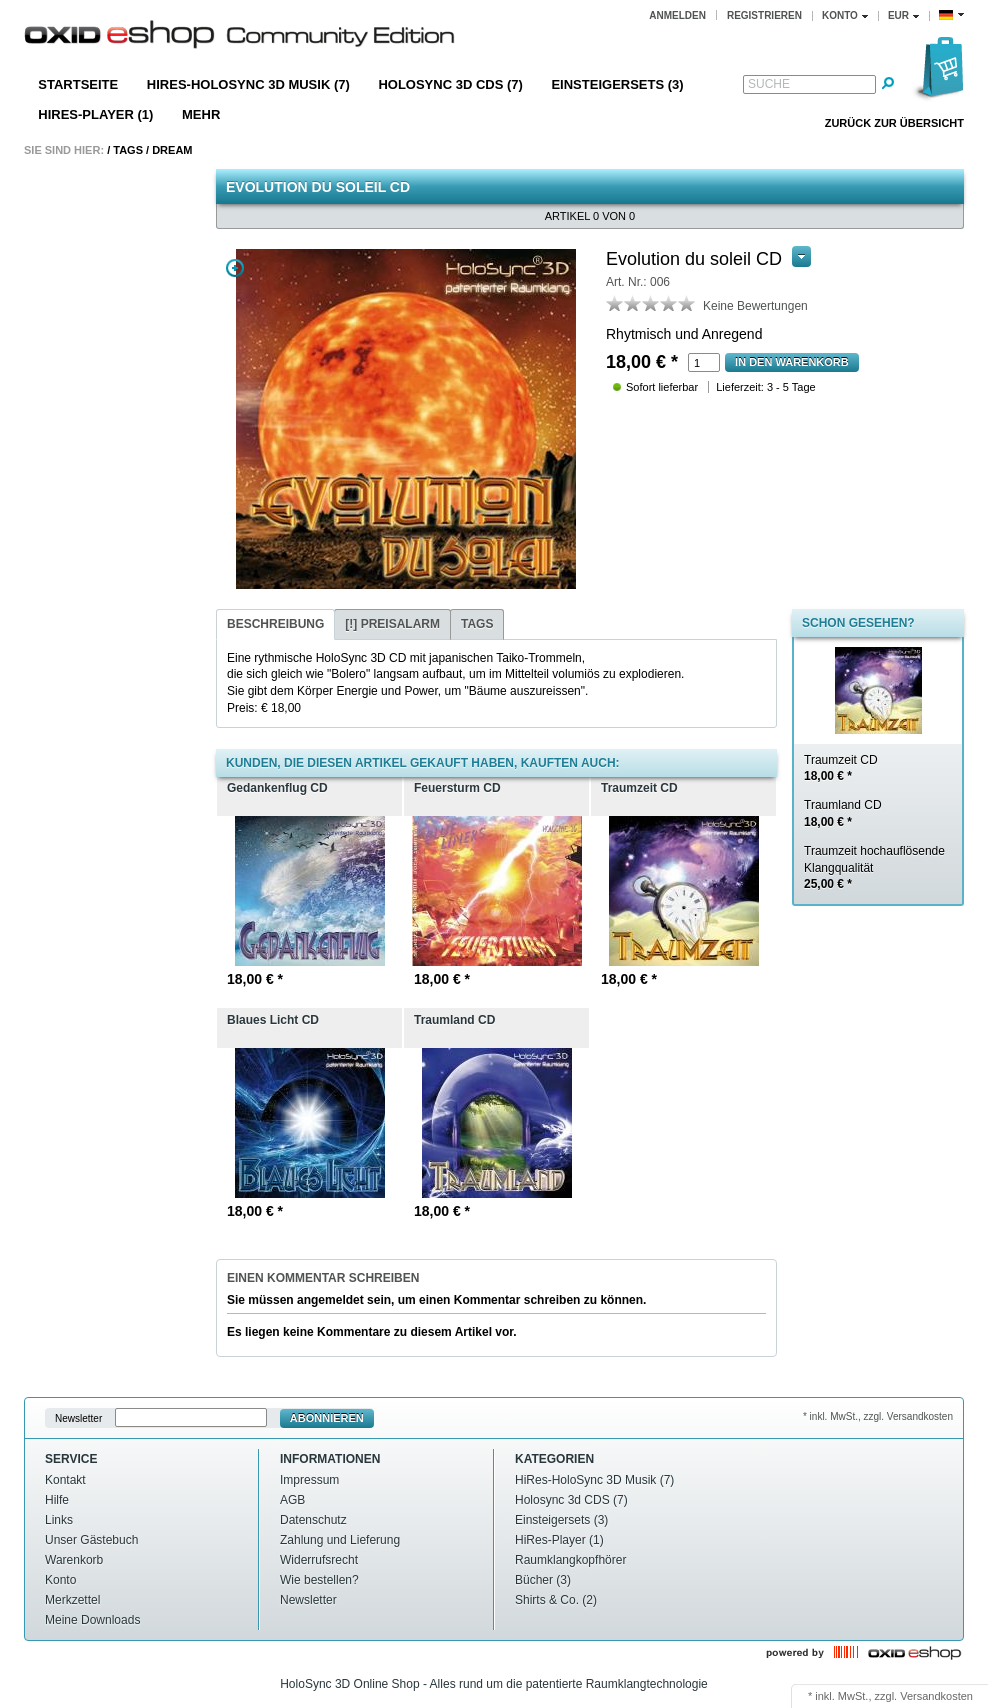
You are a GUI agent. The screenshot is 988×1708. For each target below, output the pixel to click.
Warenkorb (74, 1560)
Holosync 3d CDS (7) (450, 84)
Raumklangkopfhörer (570, 1560)
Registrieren (764, 15)
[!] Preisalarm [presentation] (392, 624)
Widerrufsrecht (319, 1560)
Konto (60, 1580)
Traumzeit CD (841, 768)
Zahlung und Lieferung (340, 1540)
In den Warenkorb (792, 362)
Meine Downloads (92, 1620)
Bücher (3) (543, 1580)
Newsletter (78, 1418)
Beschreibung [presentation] (275, 624)
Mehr (201, 114)
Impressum (309, 1480)
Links (59, 1520)
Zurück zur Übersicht (894, 123)
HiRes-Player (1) (95, 114)
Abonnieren (327, 1418)
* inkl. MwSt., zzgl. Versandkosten (878, 1416)
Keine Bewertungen (755, 306)
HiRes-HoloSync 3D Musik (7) (248, 84)
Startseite (78, 84)
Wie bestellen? (319, 1580)
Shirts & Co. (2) (556, 1600)
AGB (292, 1500)
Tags (128, 150)
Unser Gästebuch (91, 1540)
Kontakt (65, 1480)
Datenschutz (313, 1520)
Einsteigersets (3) (617, 84)
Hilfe (57, 1500)
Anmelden (677, 15)
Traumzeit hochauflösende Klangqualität (874, 868)
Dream (172, 150)
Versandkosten (936, 1696)
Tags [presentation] (477, 624)
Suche (769, 84)
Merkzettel (72, 1600)
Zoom (235, 268)
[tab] (275, 624)
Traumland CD (843, 813)
